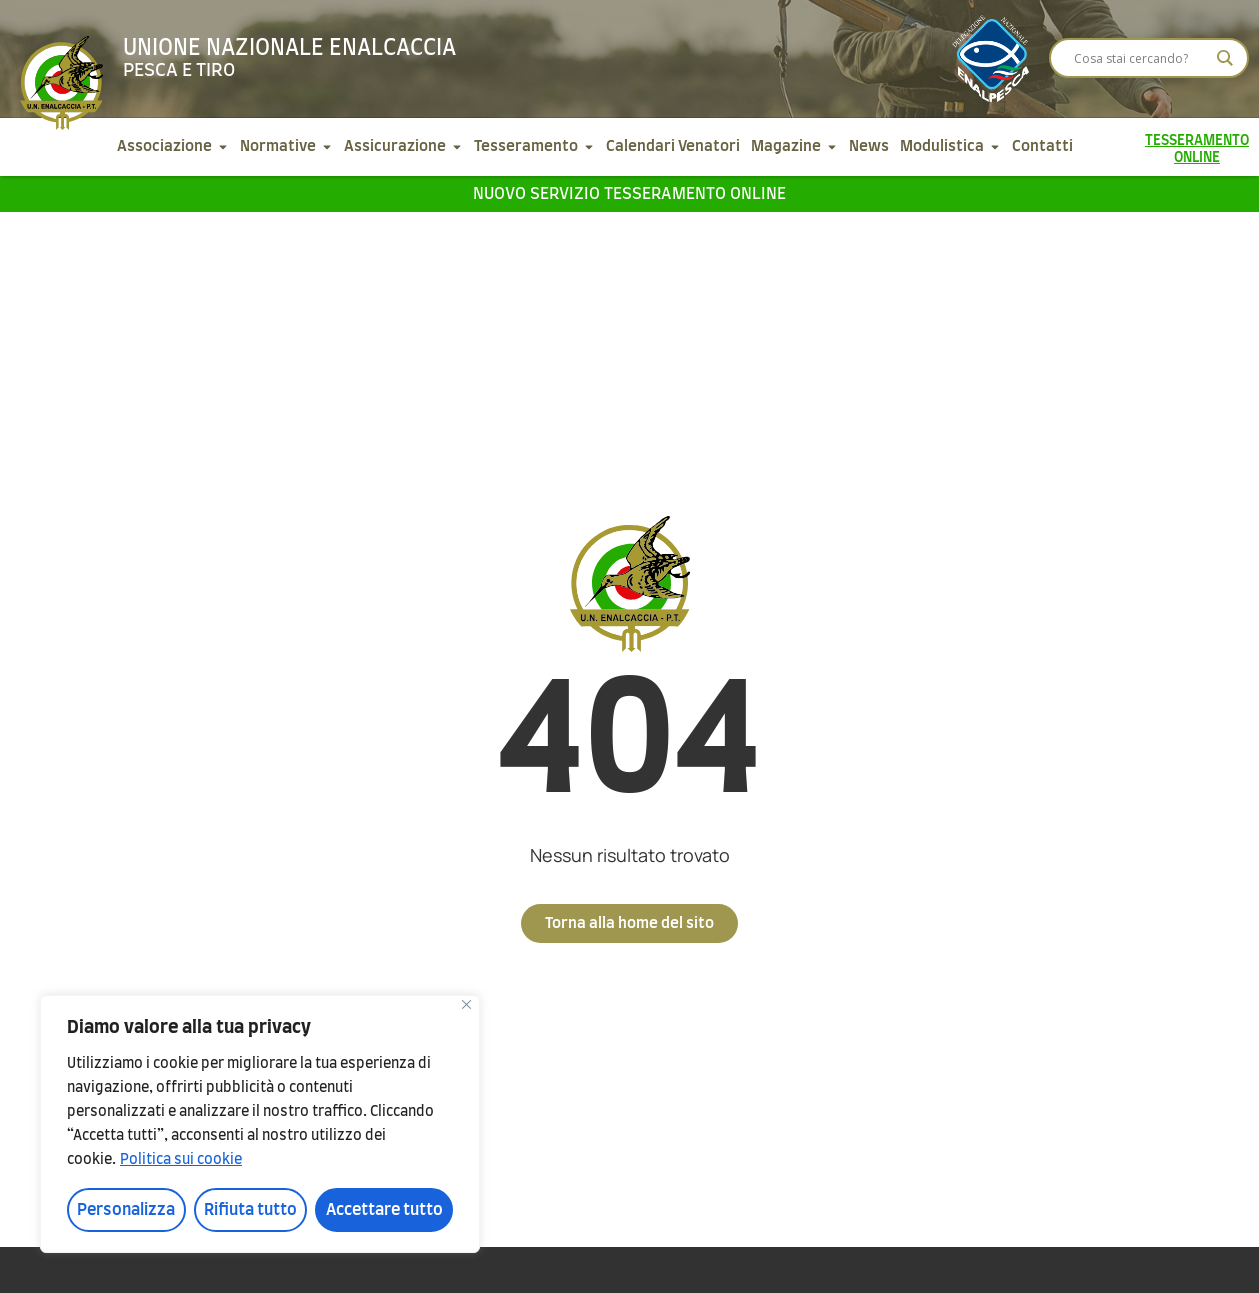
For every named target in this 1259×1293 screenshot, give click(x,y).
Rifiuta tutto (250, 1210)
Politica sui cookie (181, 1160)
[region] (260, 1124)
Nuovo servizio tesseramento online (629, 194)
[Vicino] (466, 1004)
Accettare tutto (384, 1210)
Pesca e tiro (179, 71)
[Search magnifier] (1225, 58)
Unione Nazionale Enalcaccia (289, 48)
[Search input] (1140, 58)
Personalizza (126, 1210)
